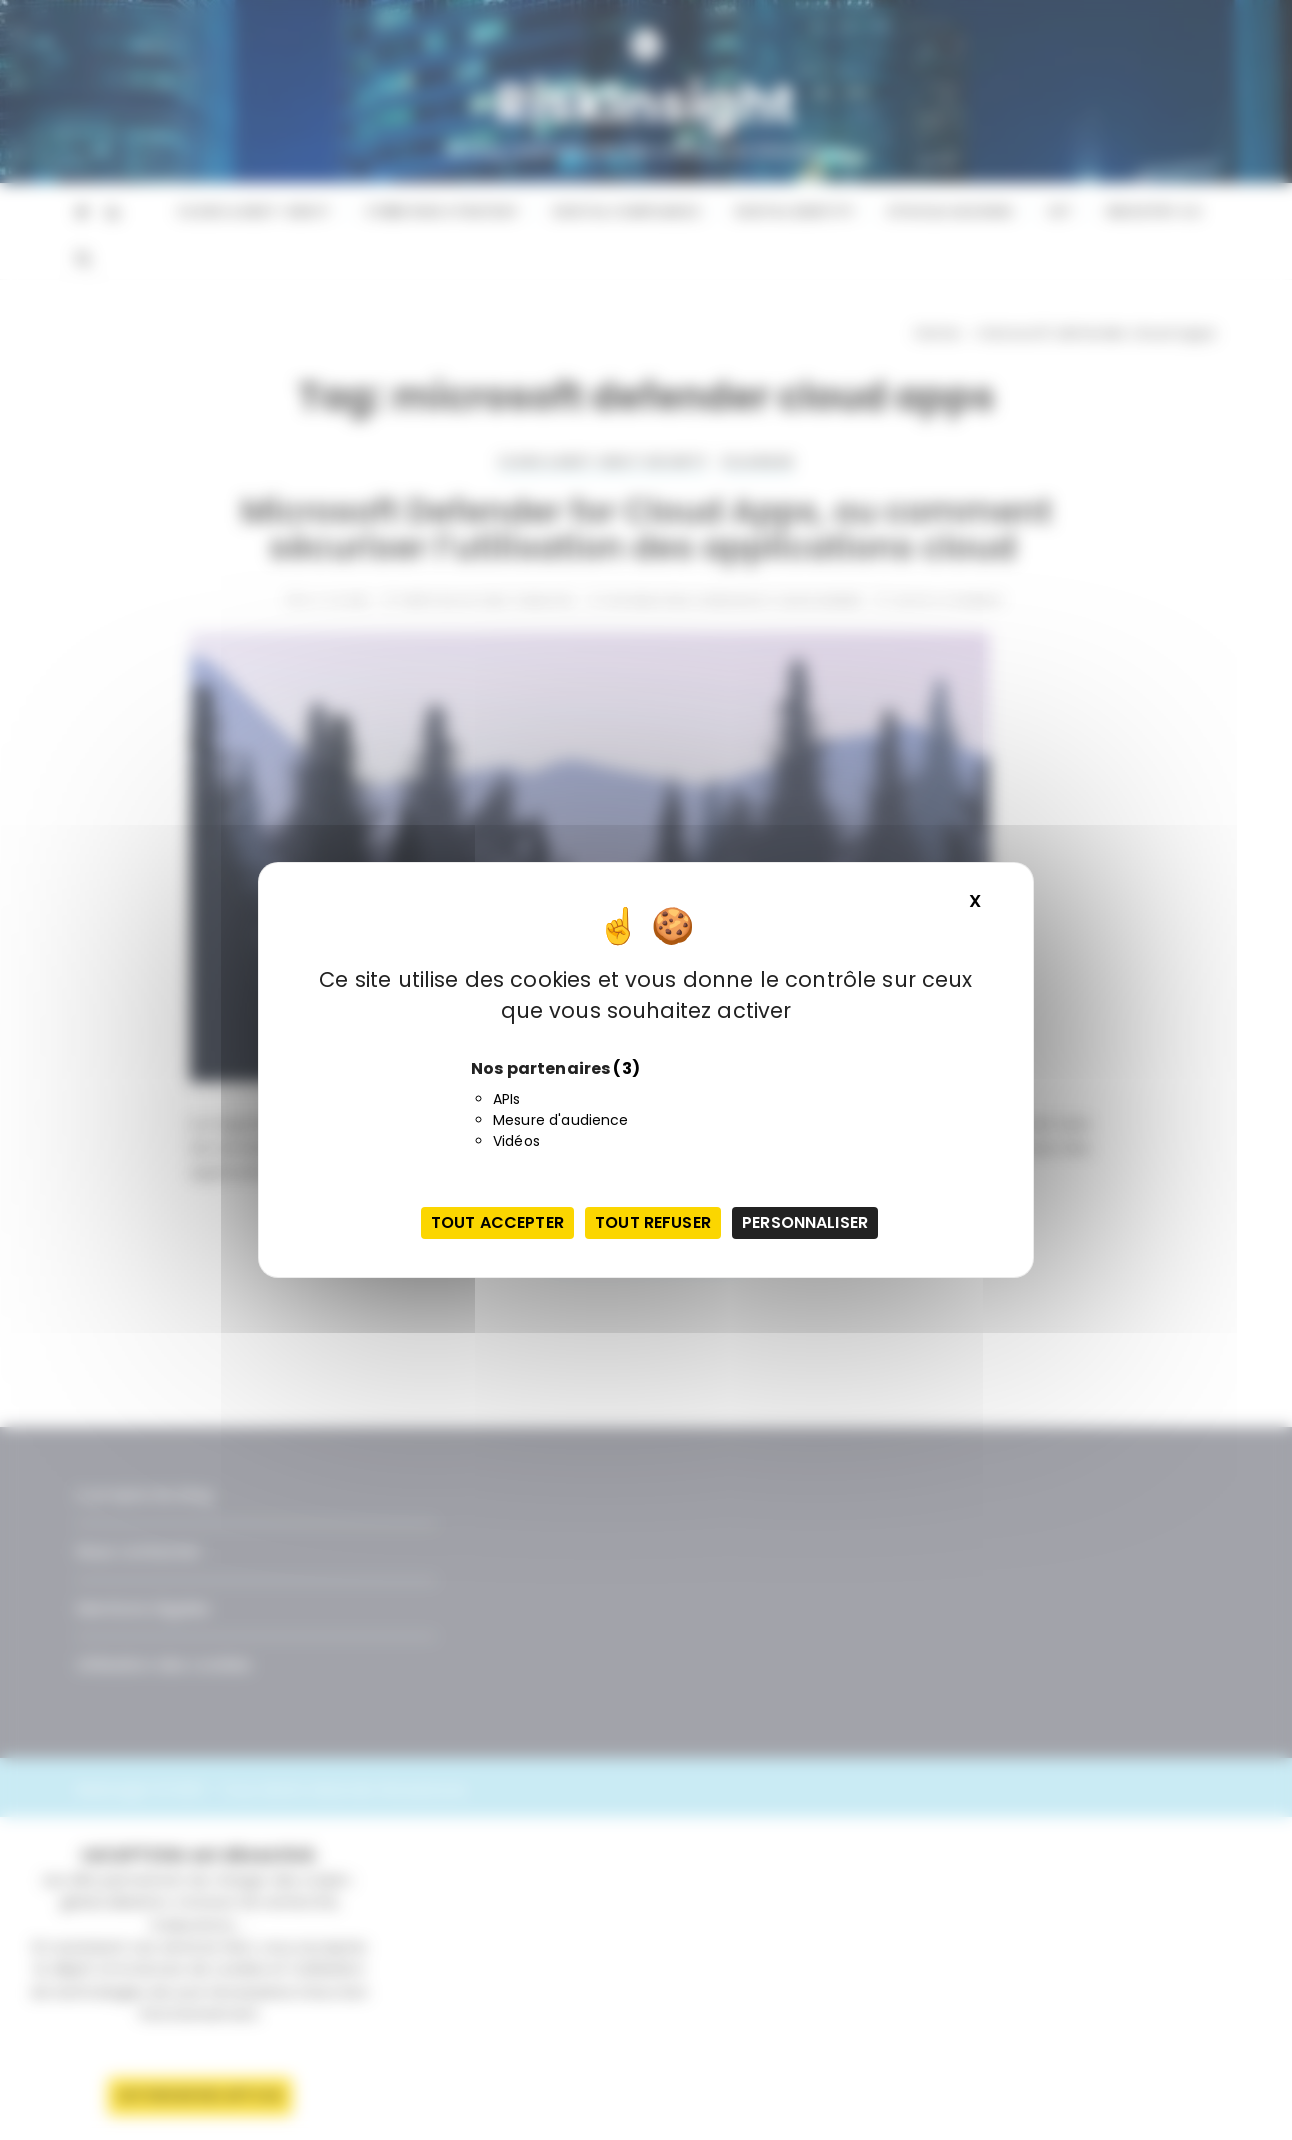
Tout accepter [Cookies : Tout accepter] (497, 1222)
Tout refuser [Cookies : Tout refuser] (653, 1222)
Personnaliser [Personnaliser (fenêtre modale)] (805, 1222)
